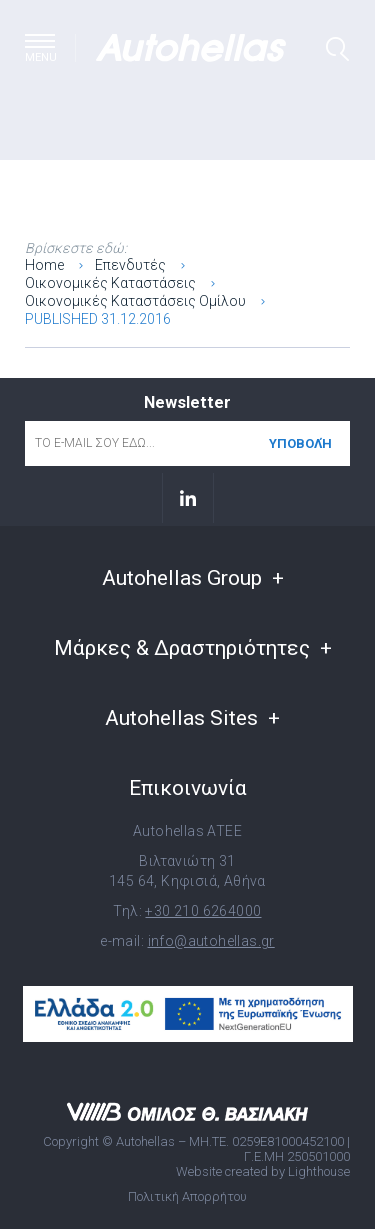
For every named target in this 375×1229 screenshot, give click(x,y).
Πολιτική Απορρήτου (187, 1196)
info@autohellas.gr (211, 941)
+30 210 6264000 (203, 911)
